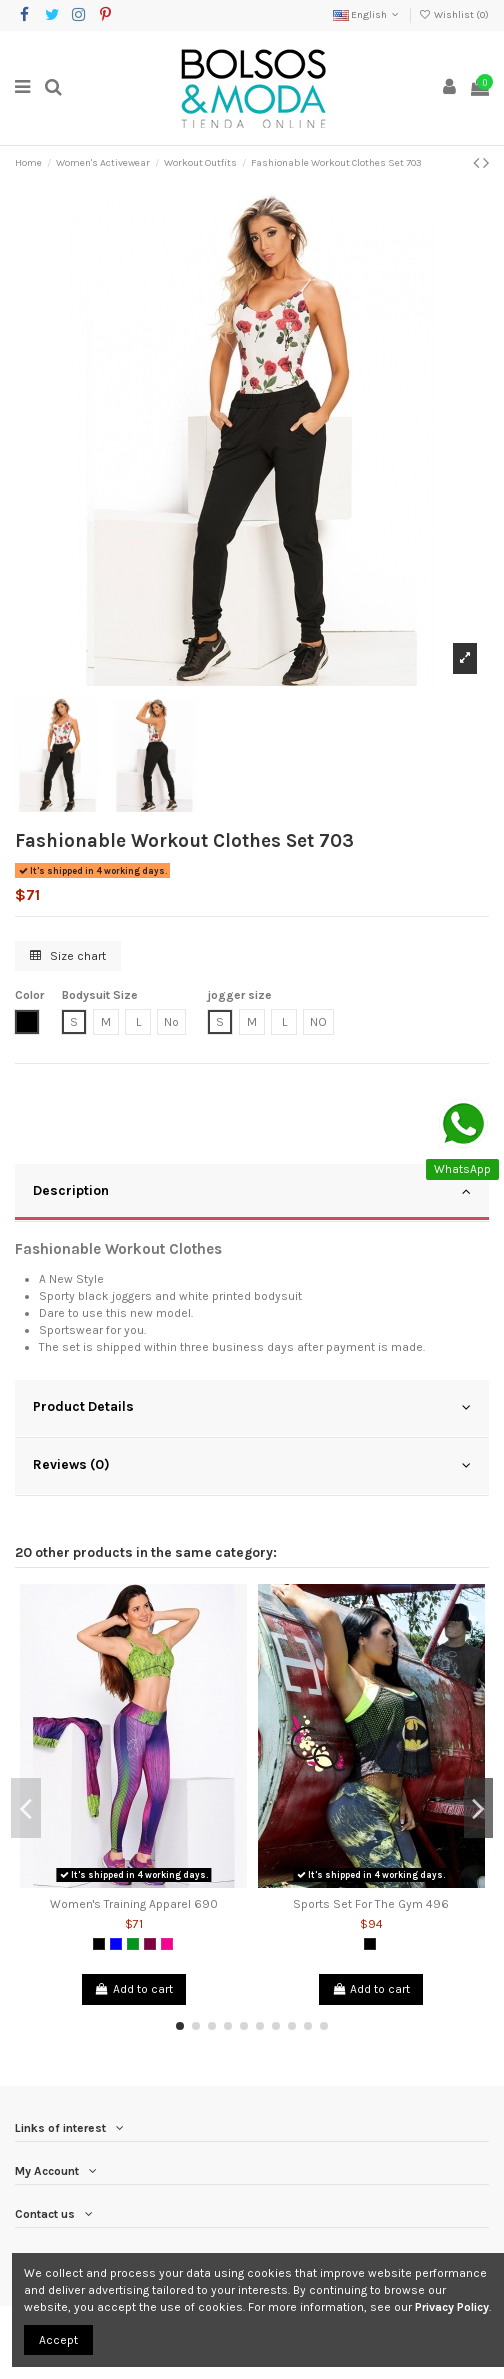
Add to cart (134, 1989)
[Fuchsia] (167, 1944)
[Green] (133, 1944)
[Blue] (116, 1944)
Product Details (252, 1407)
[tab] (252, 1193)
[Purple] (150, 1944)
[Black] (99, 1944)
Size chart (68, 956)
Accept (58, 2340)
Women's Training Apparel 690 (134, 1904)
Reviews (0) (252, 1465)
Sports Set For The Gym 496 (371, 1904)
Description (252, 1191)
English (367, 15)
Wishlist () (454, 15)
